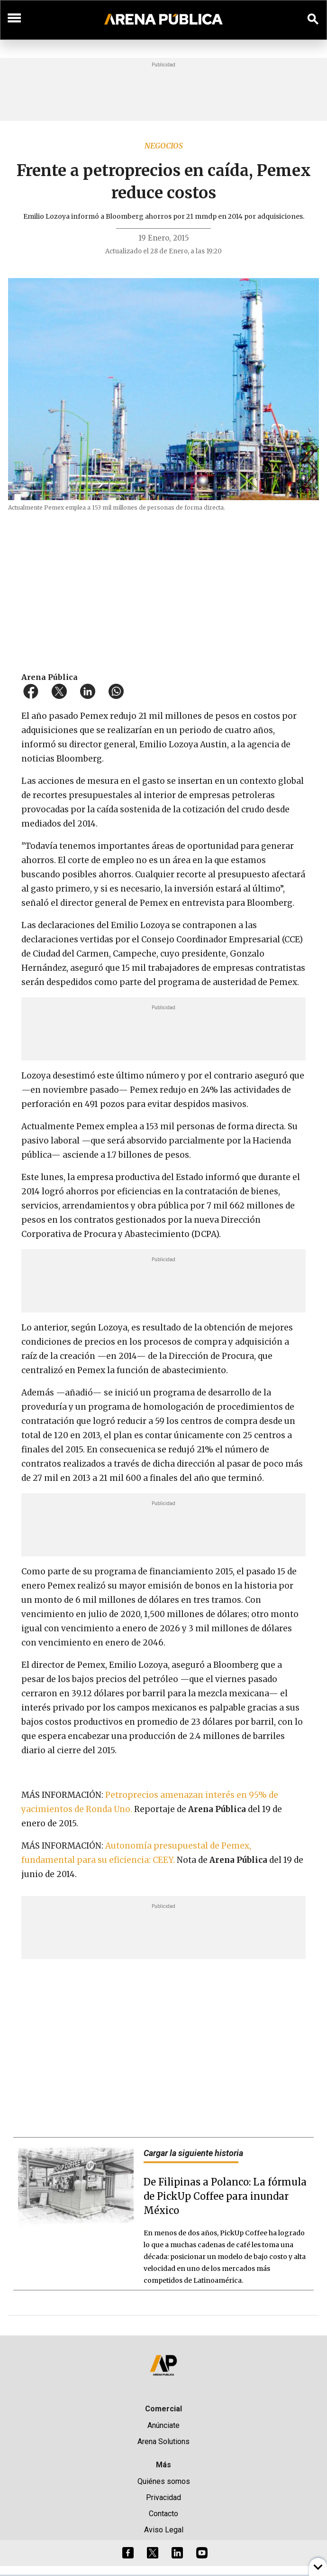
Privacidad (163, 2497)
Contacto (163, 2513)
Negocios (164, 145)
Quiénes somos (163, 2481)
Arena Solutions (163, 2441)
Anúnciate (163, 2425)
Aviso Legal (163, 2529)
